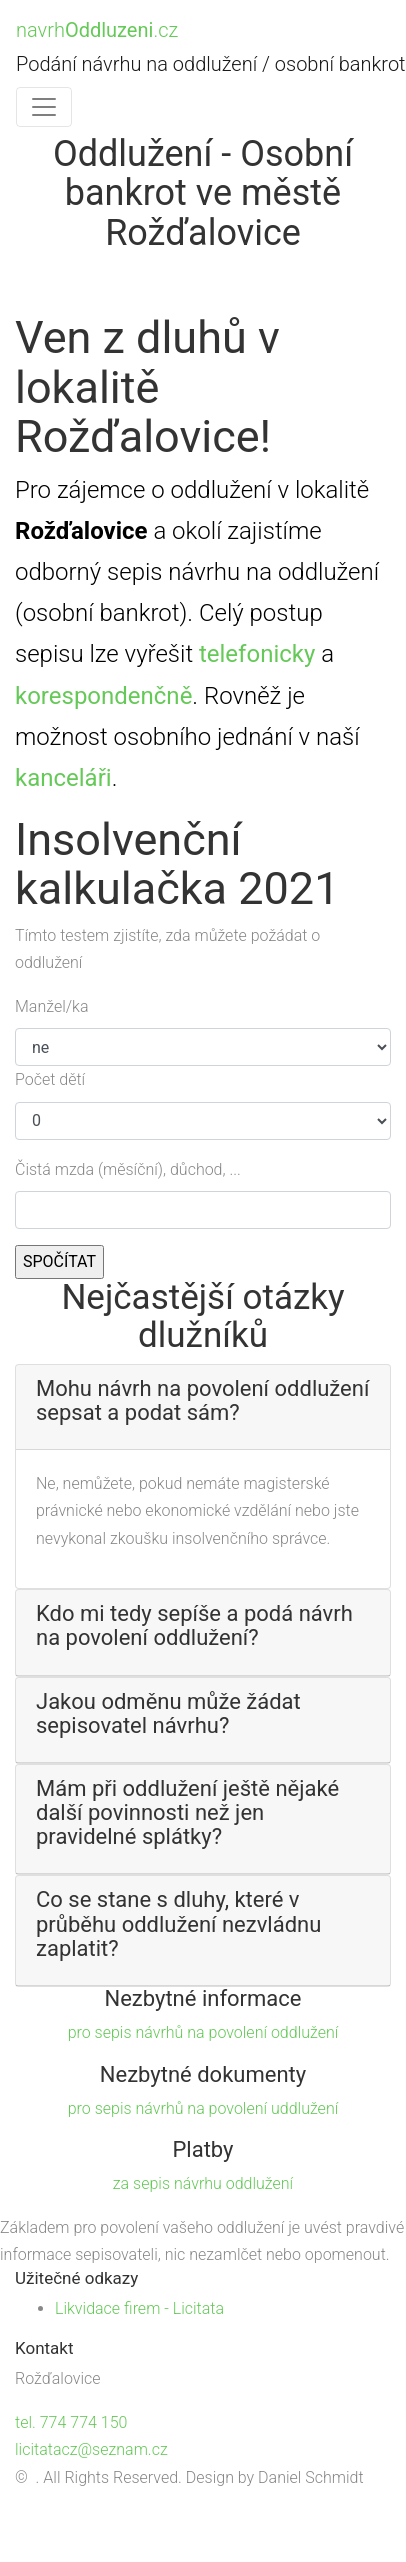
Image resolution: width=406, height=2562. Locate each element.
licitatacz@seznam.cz (91, 2449)
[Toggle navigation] (44, 107)
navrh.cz (97, 30)
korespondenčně (103, 696)
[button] (203, 1401)
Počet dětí (50, 1079)
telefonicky (257, 654)
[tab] (203, 1407)
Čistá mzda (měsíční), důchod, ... (128, 1169)
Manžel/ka (52, 1006)
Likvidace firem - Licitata (139, 2308)
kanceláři (63, 778)
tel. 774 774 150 (71, 2422)
